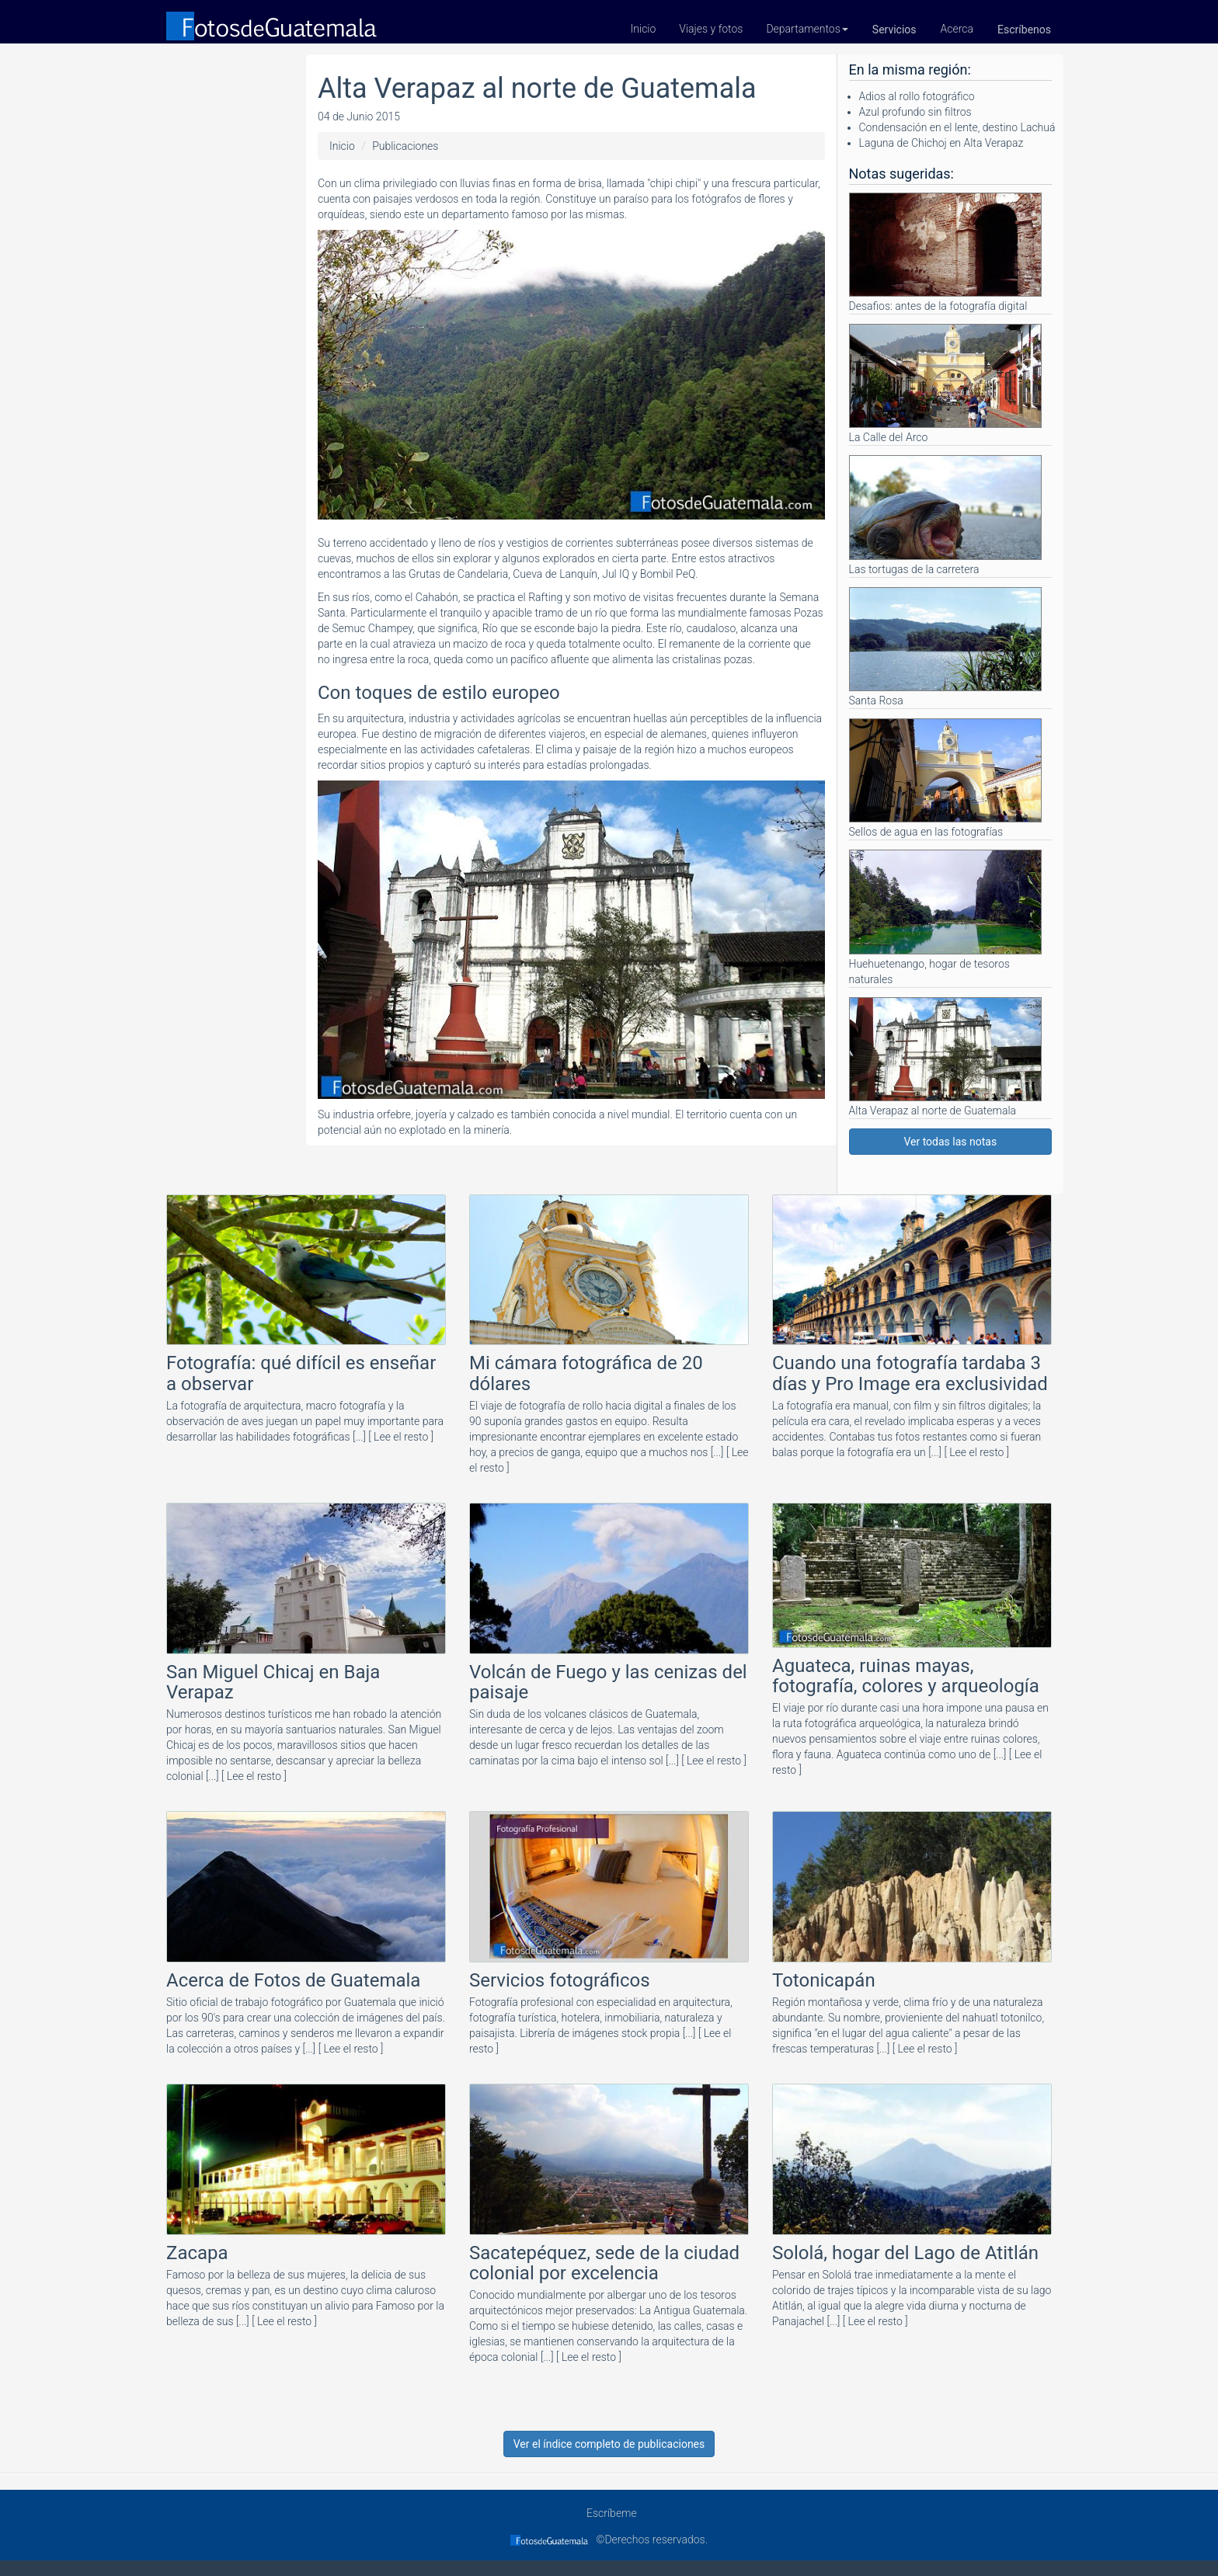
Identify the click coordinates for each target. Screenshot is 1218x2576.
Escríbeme (609, 2513)
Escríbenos (1024, 29)
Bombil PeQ (668, 574)
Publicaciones (405, 146)
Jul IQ (615, 574)
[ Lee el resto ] (400, 1437)
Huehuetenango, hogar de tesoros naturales (945, 917)
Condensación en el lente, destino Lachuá (957, 127)
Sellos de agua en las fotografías (945, 778)
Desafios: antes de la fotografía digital (945, 252)
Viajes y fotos (711, 29)
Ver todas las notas (950, 1141)
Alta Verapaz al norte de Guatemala (945, 1057)
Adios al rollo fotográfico (917, 96)
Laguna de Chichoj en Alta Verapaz (941, 143)
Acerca (957, 29)
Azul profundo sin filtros (915, 112)
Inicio (643, 29)
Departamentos (806, 29)
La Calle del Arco (945, 383)
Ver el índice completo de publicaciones (609, 2444)
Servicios (894, 29)
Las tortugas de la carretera (945, 515)
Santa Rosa (945, 647)
